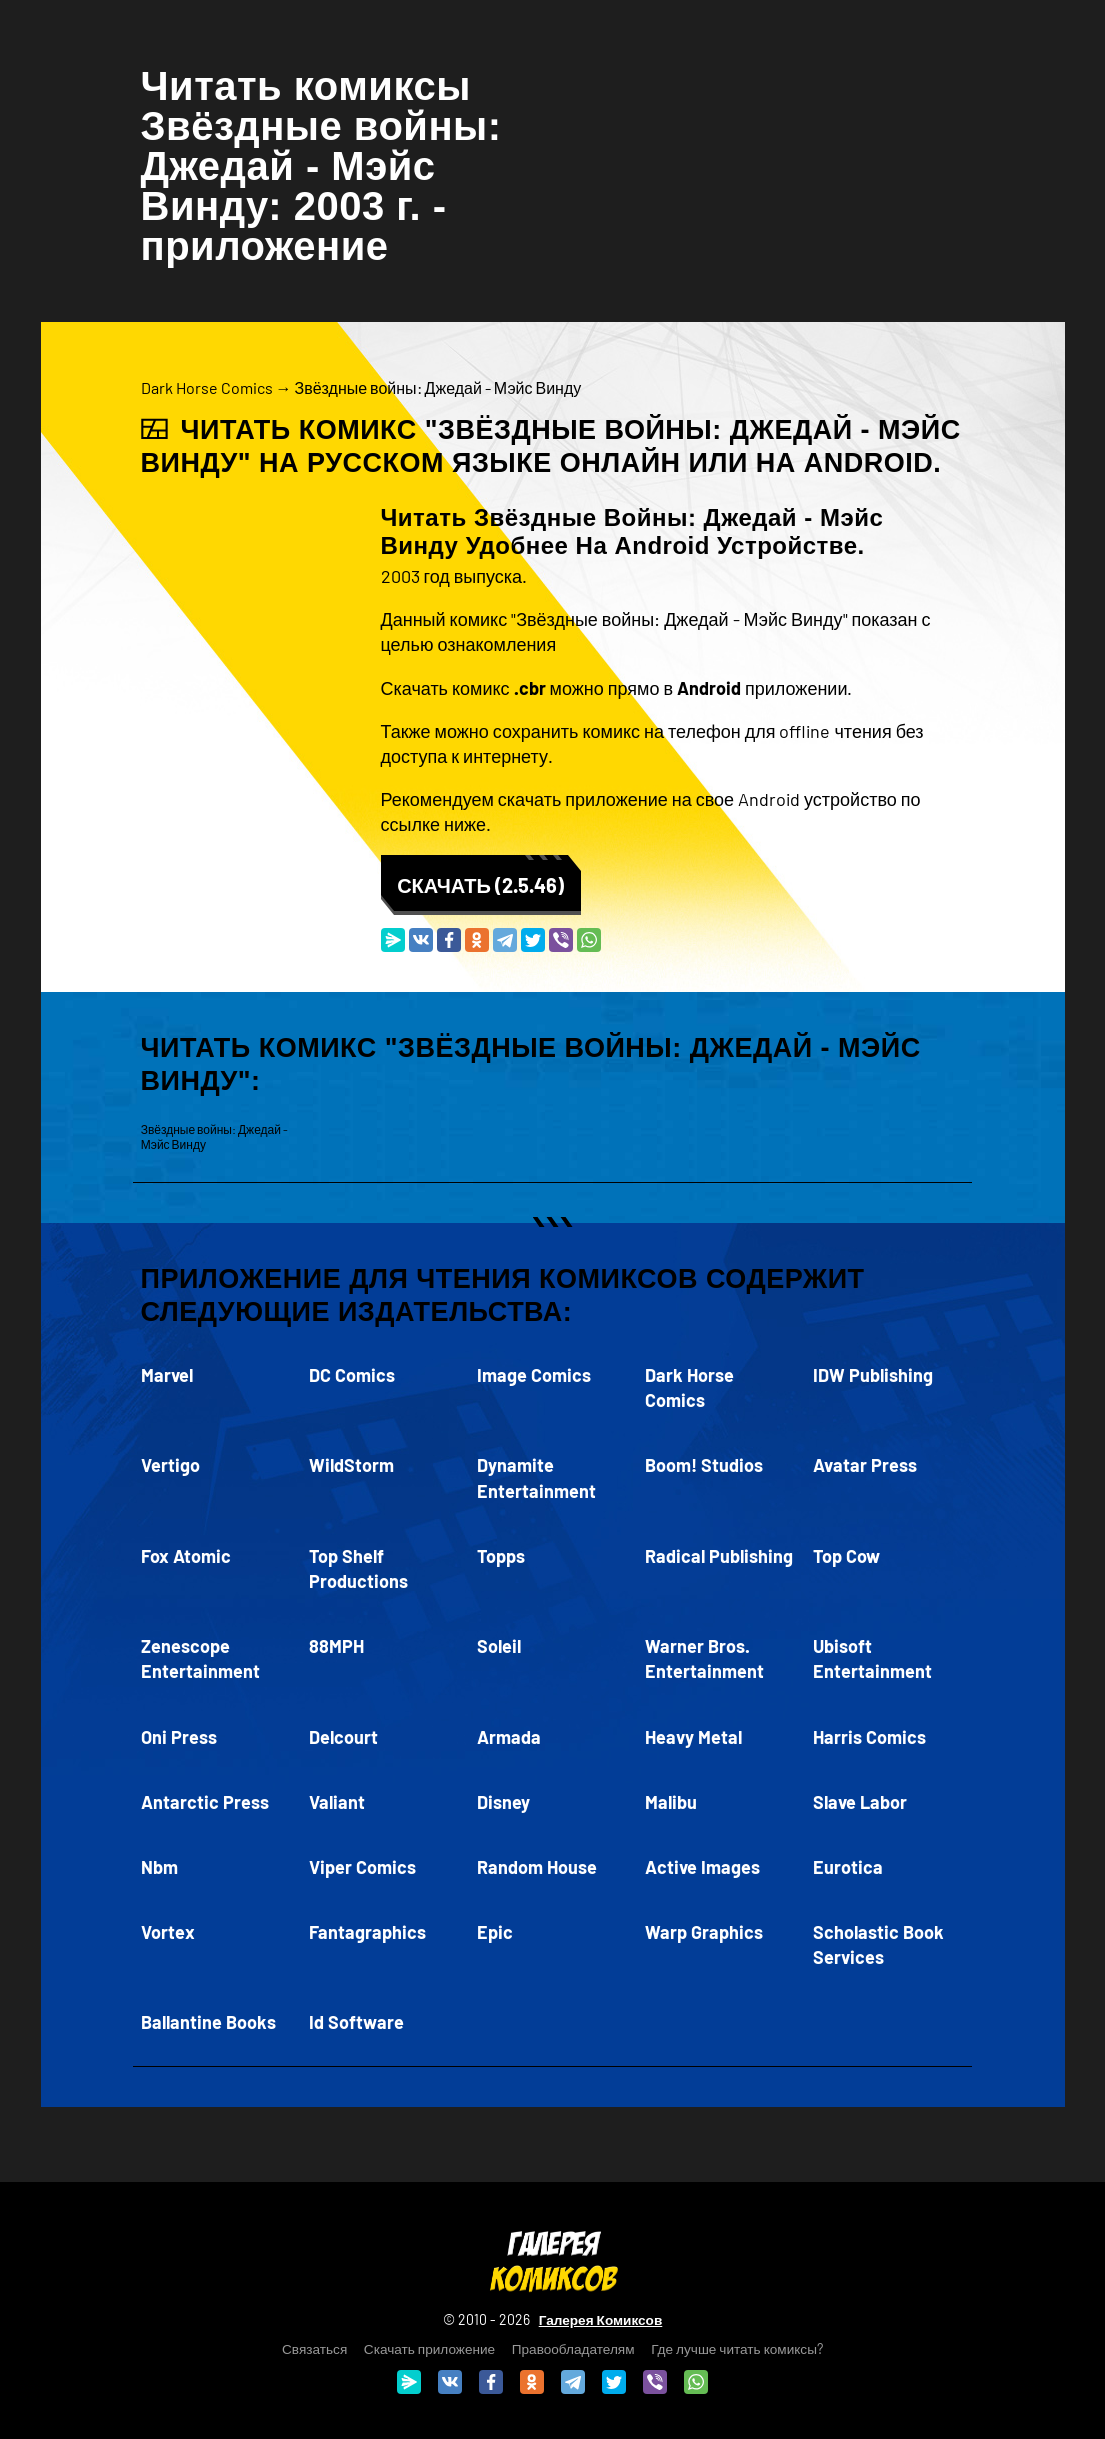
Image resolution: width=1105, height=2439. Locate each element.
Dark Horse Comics (207, 387)
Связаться (314, 2348)
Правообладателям (573, 2348)
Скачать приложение (429, 2348)
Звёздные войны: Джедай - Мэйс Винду (438, 387)
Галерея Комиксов (601, 2319)
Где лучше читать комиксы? (737, 2348)
